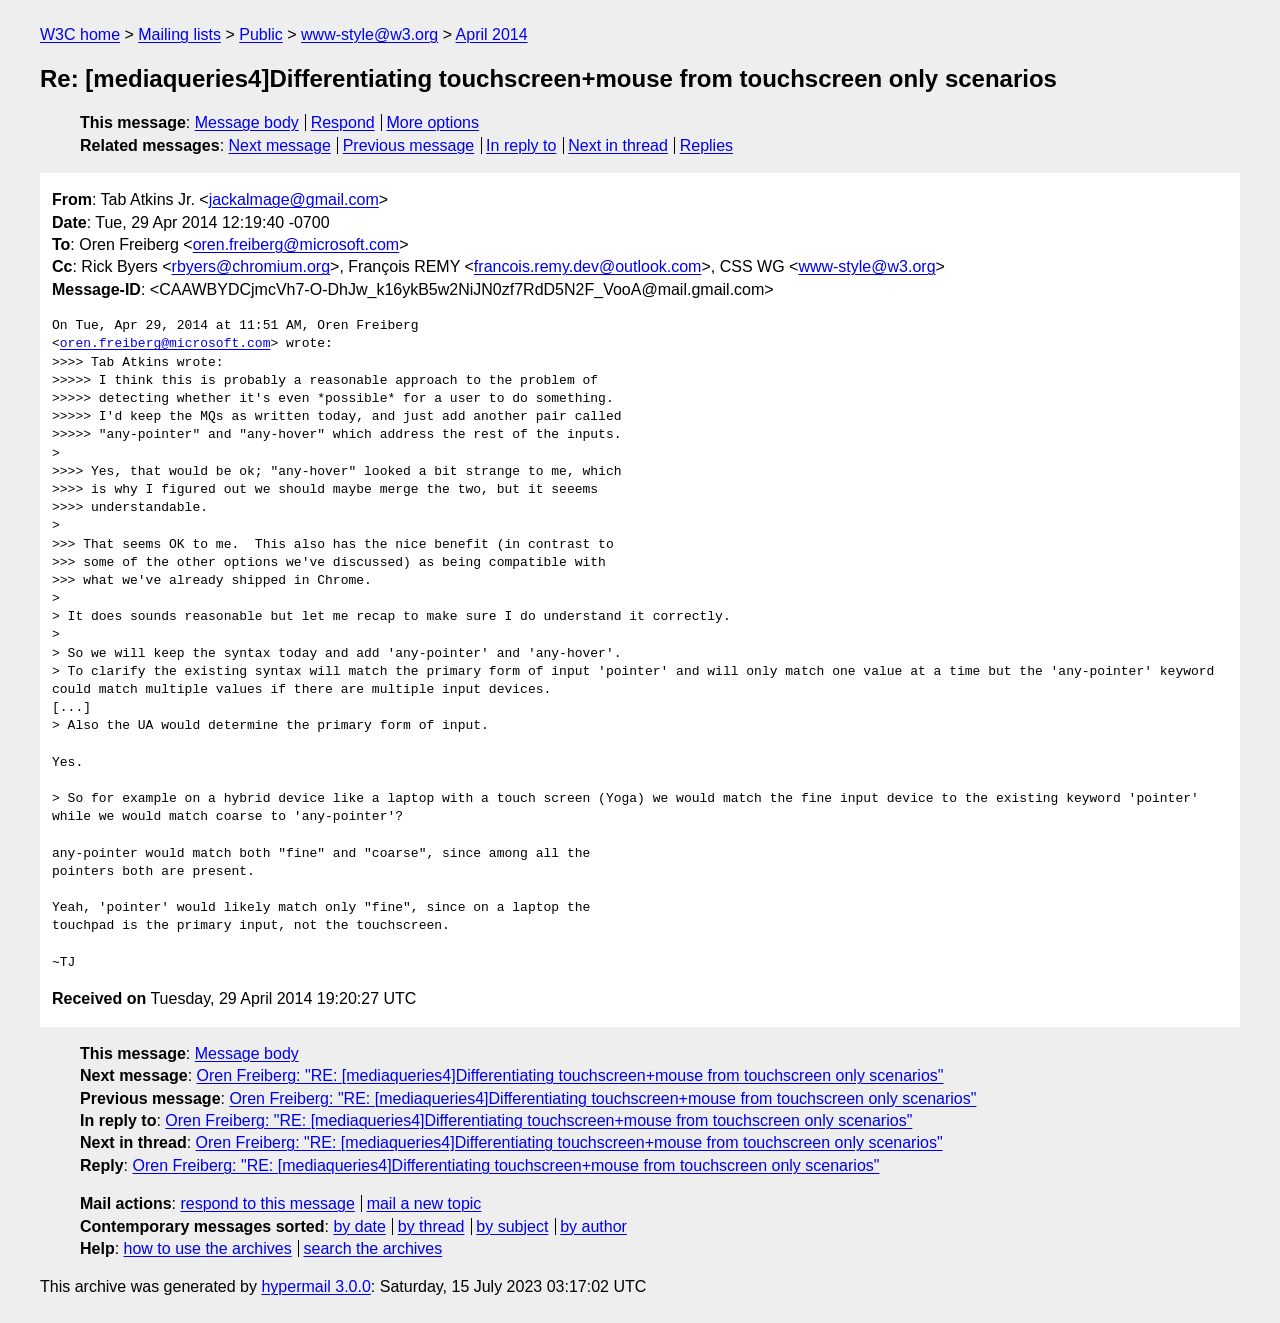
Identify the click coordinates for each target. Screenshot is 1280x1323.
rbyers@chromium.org (251, 266)
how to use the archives (208, 1248)
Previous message (409, 145)
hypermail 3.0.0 (315, 1286)
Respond (343, 122)
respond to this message (267, 1203)
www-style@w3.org (369, 34)
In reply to (521, 145)
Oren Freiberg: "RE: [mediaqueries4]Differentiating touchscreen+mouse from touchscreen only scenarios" (570, 1075)
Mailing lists (179, 34)
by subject (512, 1226)
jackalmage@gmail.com (294, 199)
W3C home (80, 34)
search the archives (373, 1248)
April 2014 (492, 34)
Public (261, 34)
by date (359, 1226)
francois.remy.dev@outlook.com (588, 266)
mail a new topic (424, 1203)
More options (433, 122)
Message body (247, 122)
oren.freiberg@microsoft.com (296, 244)
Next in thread (618, 145)
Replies (706, 145)
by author (593, 1226)
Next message (280, 145)
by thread (431, 1226)
